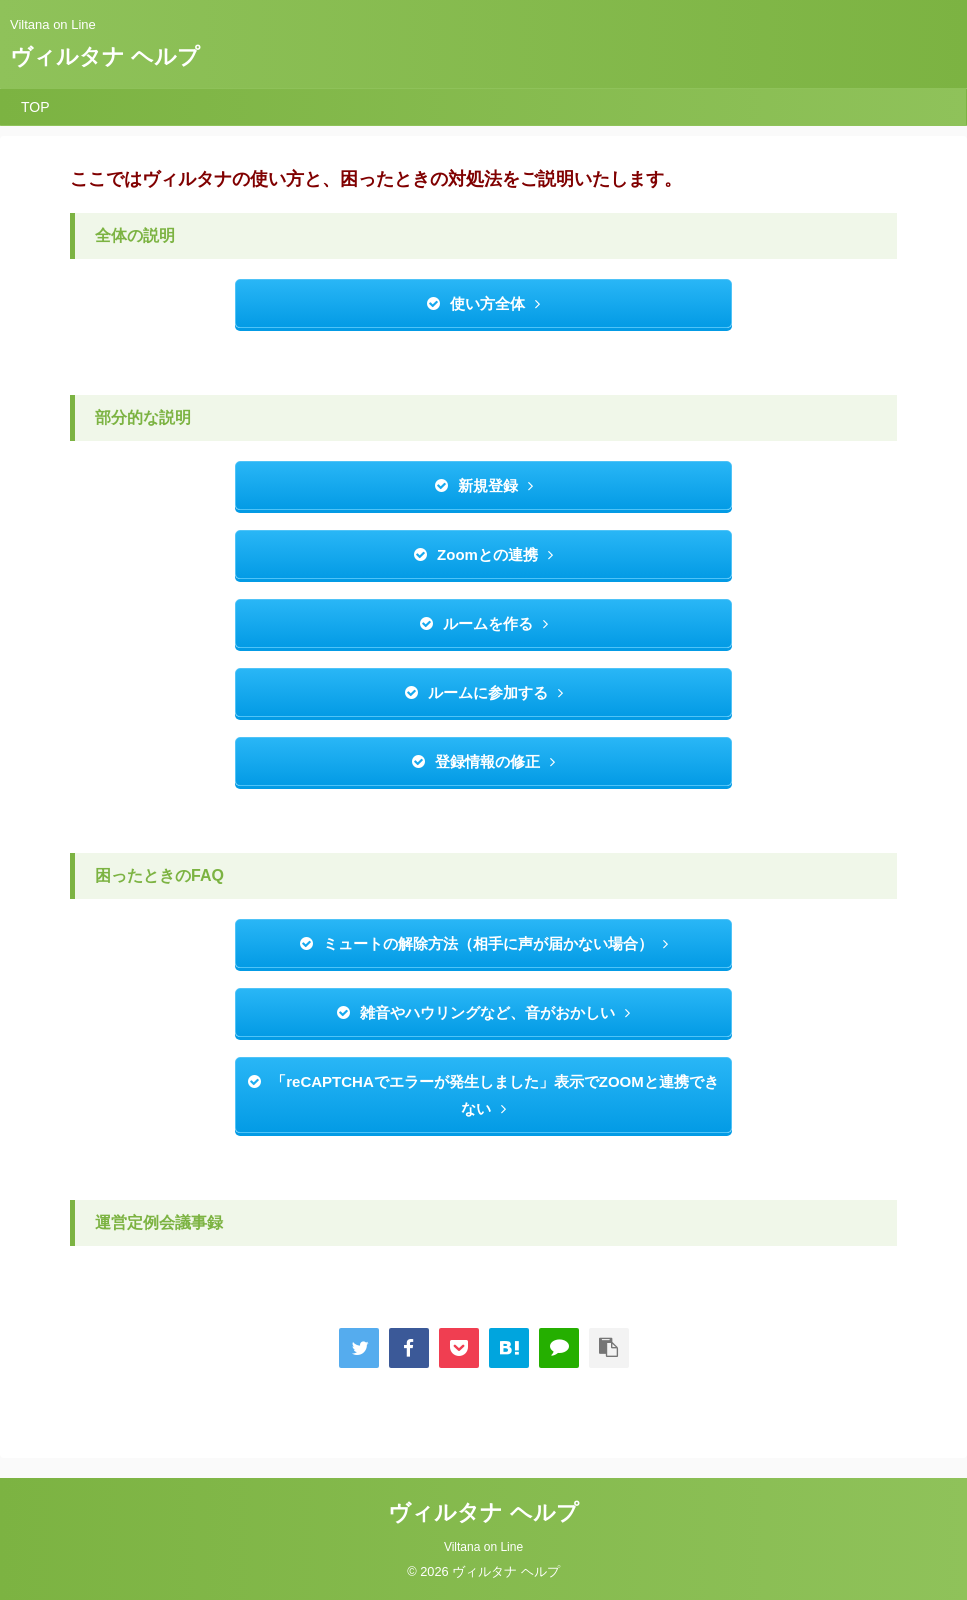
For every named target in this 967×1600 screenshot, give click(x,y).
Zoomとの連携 (483, 554)
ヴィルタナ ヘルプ (105, 56)
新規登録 (484, 485)
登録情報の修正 (483, 761)
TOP (35, 107)
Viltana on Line (483, 1547)
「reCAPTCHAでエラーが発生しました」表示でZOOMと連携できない (483, 1095)
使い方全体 (483, 303)
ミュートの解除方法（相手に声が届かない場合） (484, 943)
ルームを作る (484, 623)
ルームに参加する (484, 692)
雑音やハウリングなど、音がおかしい (483, 1012)
